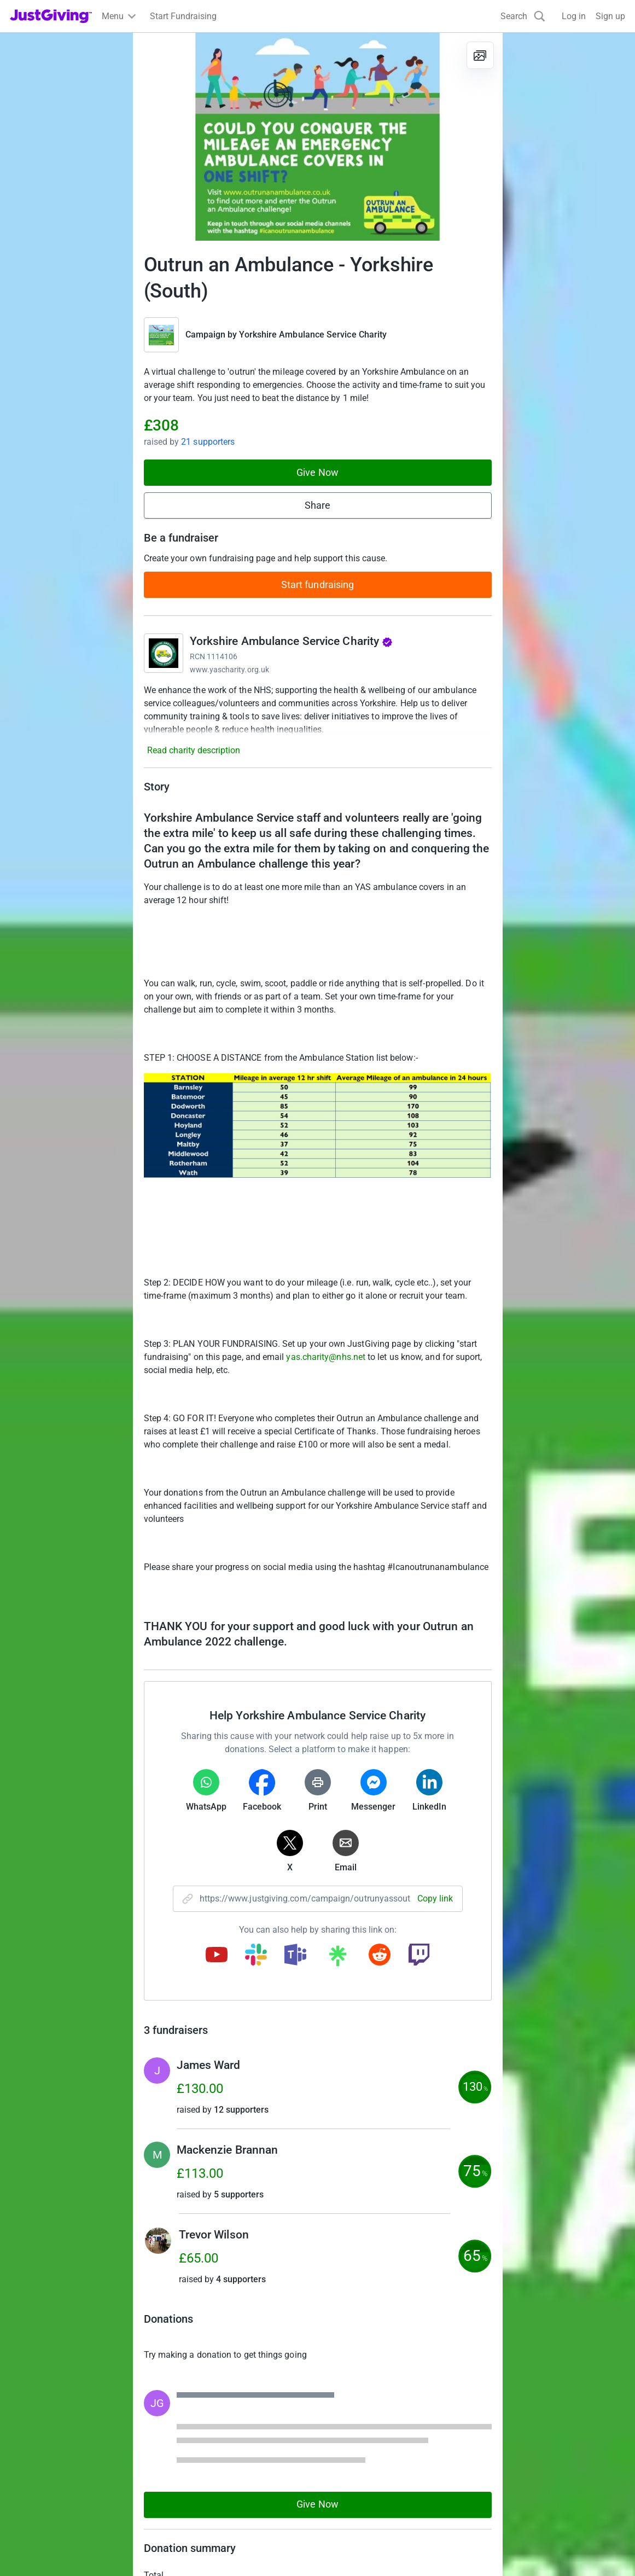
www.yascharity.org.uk (229, 669)
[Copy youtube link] (217, 1956)
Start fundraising (317, 584)
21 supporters (208, 442)
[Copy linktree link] (337, 1958)
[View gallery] (480, 55)
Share (317, 505)
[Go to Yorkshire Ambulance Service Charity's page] (163, 653)
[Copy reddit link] (380, 1956)
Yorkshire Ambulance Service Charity (313, 334)
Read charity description (193, 750)
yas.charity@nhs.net (325, 1357)
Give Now (317, 472)
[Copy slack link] (256, 1956)
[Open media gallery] (318, 137)
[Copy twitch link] (419, 1956)
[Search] (523, 16)
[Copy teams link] (295, 1956)
